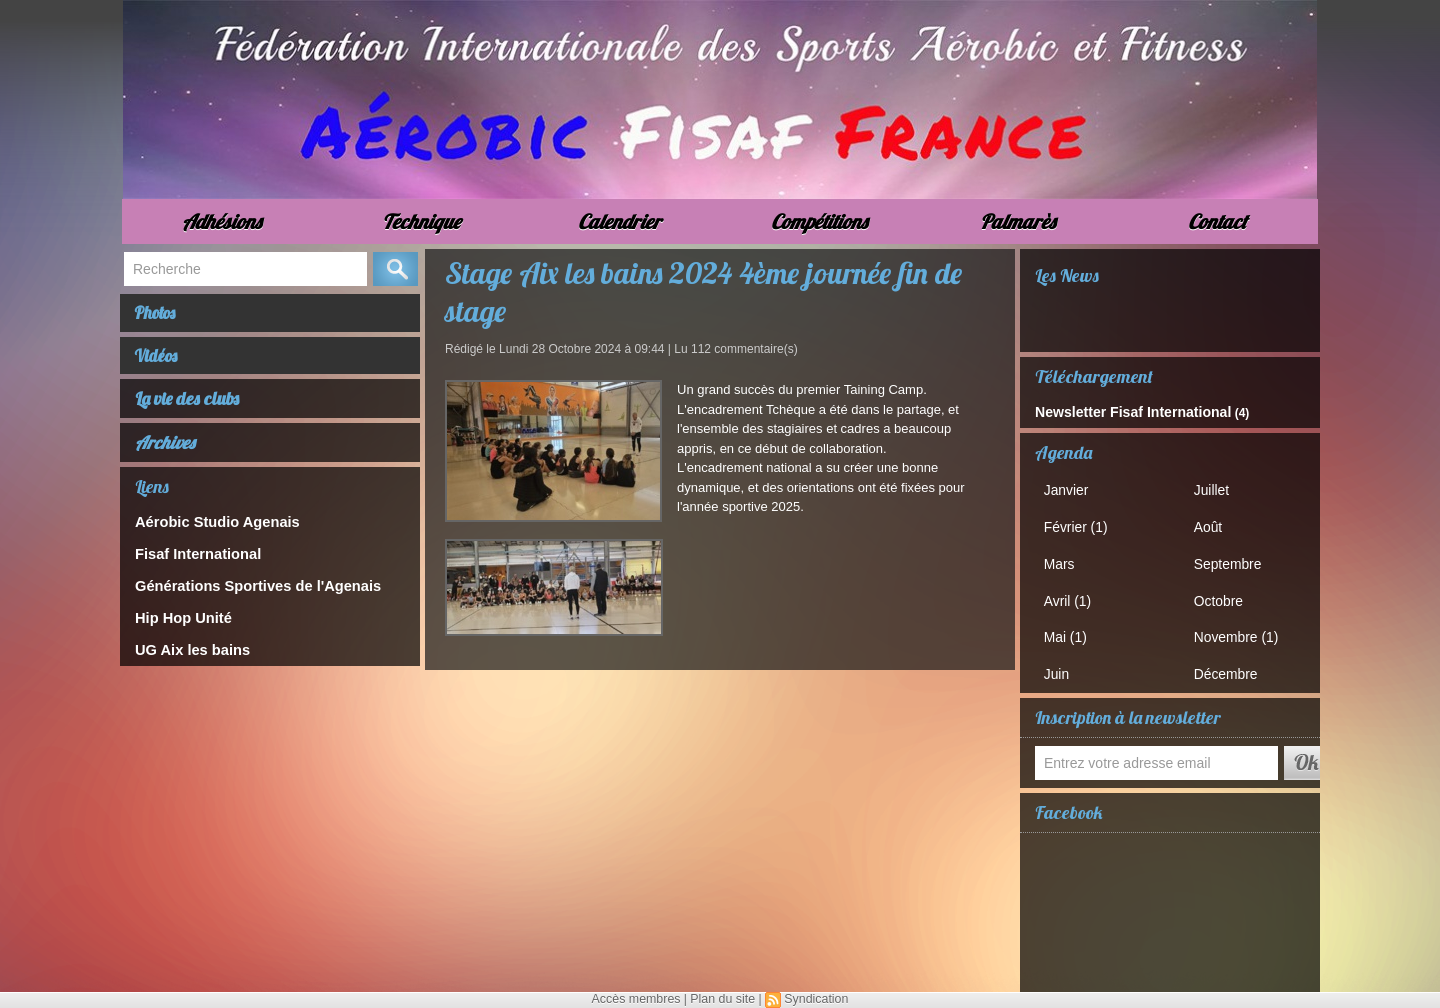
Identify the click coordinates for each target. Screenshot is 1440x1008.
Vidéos (163, 363)
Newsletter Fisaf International (1118, 411)
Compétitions (819, 221)
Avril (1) (1072, 594)
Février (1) (1080, 523)
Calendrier (619, 221)
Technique (421, 221)
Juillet (1216, 487)
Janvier (1071, 487)
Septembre (1232, 558)
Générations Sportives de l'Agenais (244, 594)
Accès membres (638, 999)
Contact (1217, 221)
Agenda (1063, 450)
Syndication (814, 999)
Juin (1062, 665)
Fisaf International (191, 563)
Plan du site (722, 999)
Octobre (1223, 594)
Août (1213, 523)
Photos (163, 315)
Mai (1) (1070, 629)
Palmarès (1017, 221)
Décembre (1230, 665)
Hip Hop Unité (178, 625)
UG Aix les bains (186, 656)
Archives (165, 453)
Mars (1064, 558)
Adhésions (221, 221)
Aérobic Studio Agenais (208, 532)
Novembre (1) (1239, 629)
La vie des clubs (188, 409)
